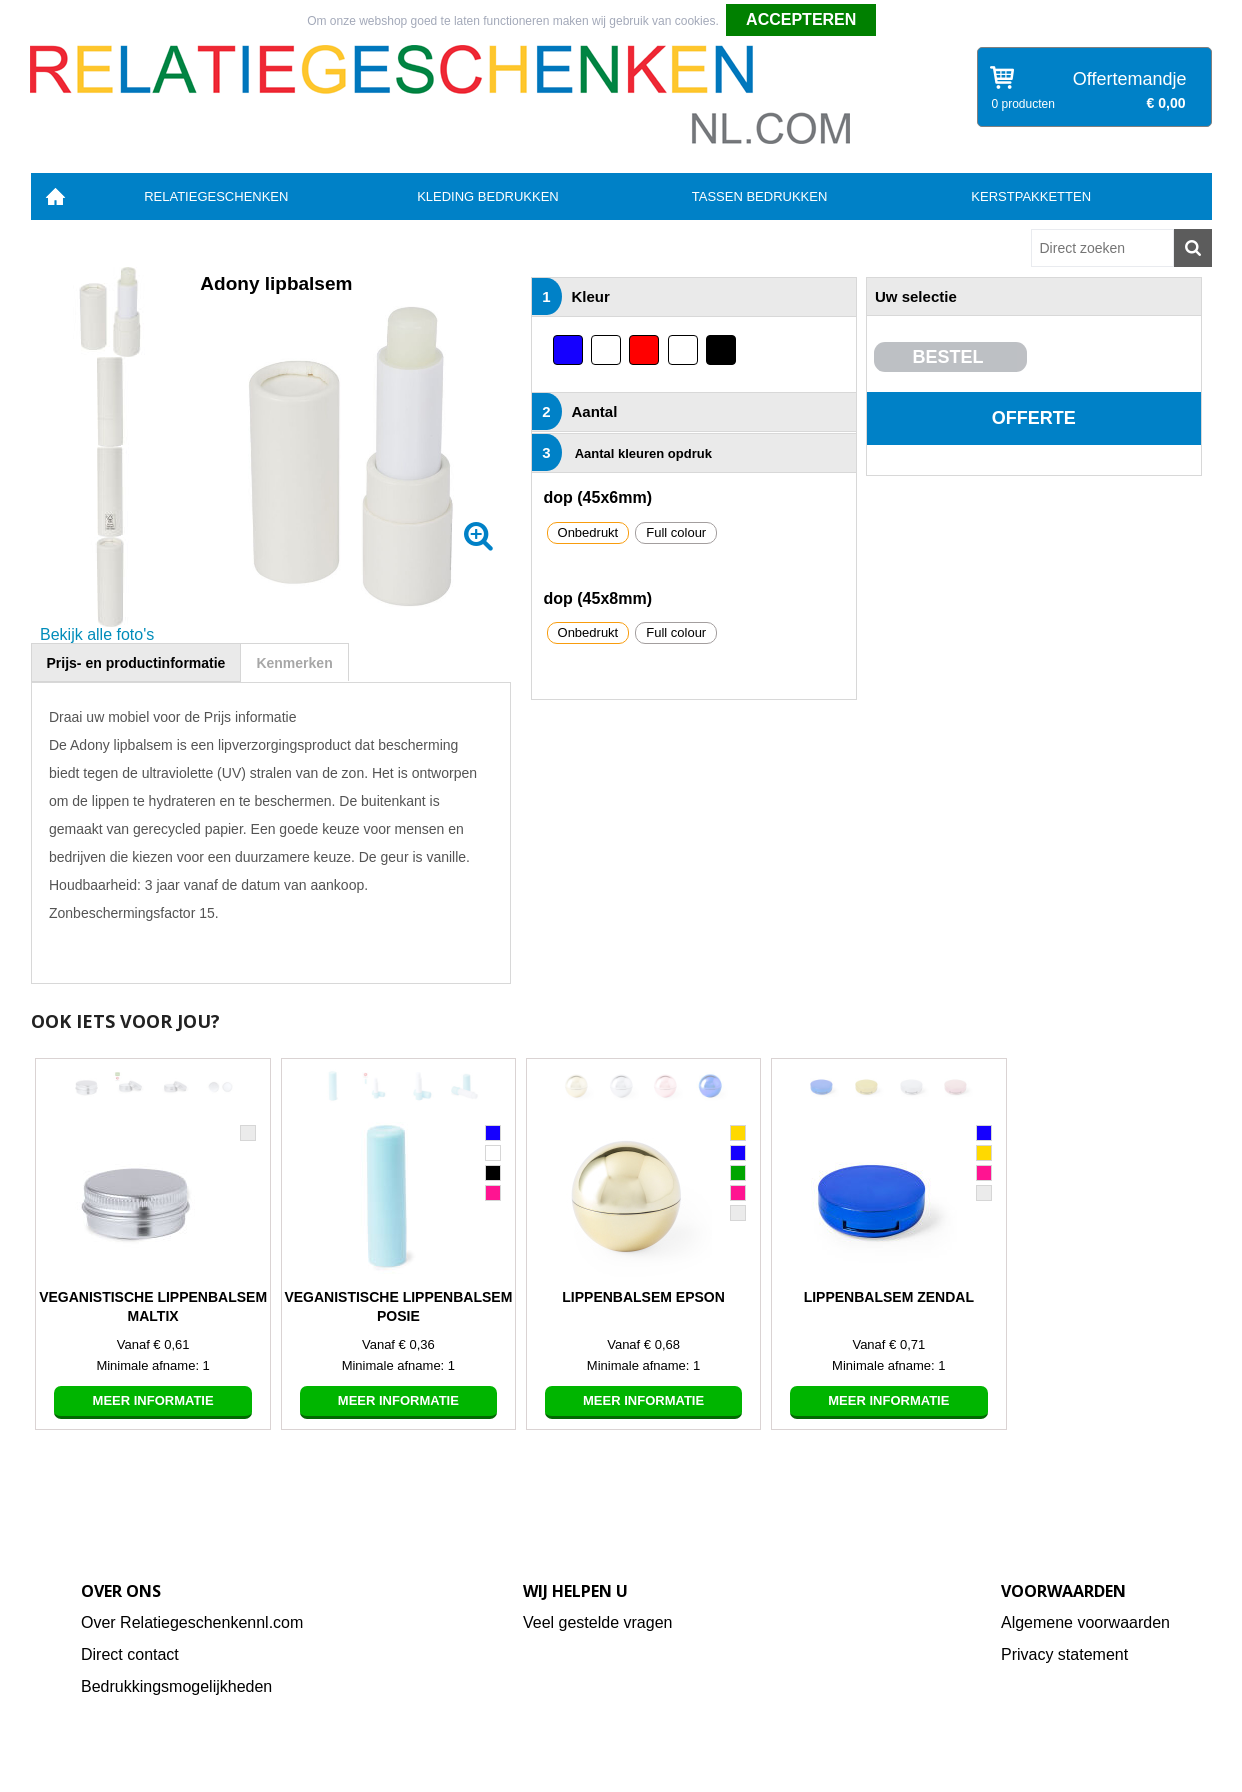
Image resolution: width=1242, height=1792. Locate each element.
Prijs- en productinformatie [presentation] (136, 663)
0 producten (1023, 104)
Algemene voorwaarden (1085, 1622)
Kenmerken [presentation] (294, 663)
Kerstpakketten (1031, 196)
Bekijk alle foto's (97, 634)
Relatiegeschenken (216, 196)
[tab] (136, 662)
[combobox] (1102, 248)
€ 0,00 (1166, 103)
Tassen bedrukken (760, 196)
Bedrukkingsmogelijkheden (176, 1686)
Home (56, 196)
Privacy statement (1064, 1654)
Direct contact (130, 1654)
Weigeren (909, 21)
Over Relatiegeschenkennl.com (192, 1622)
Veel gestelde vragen (597, 1622)
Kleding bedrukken (488, 196)
